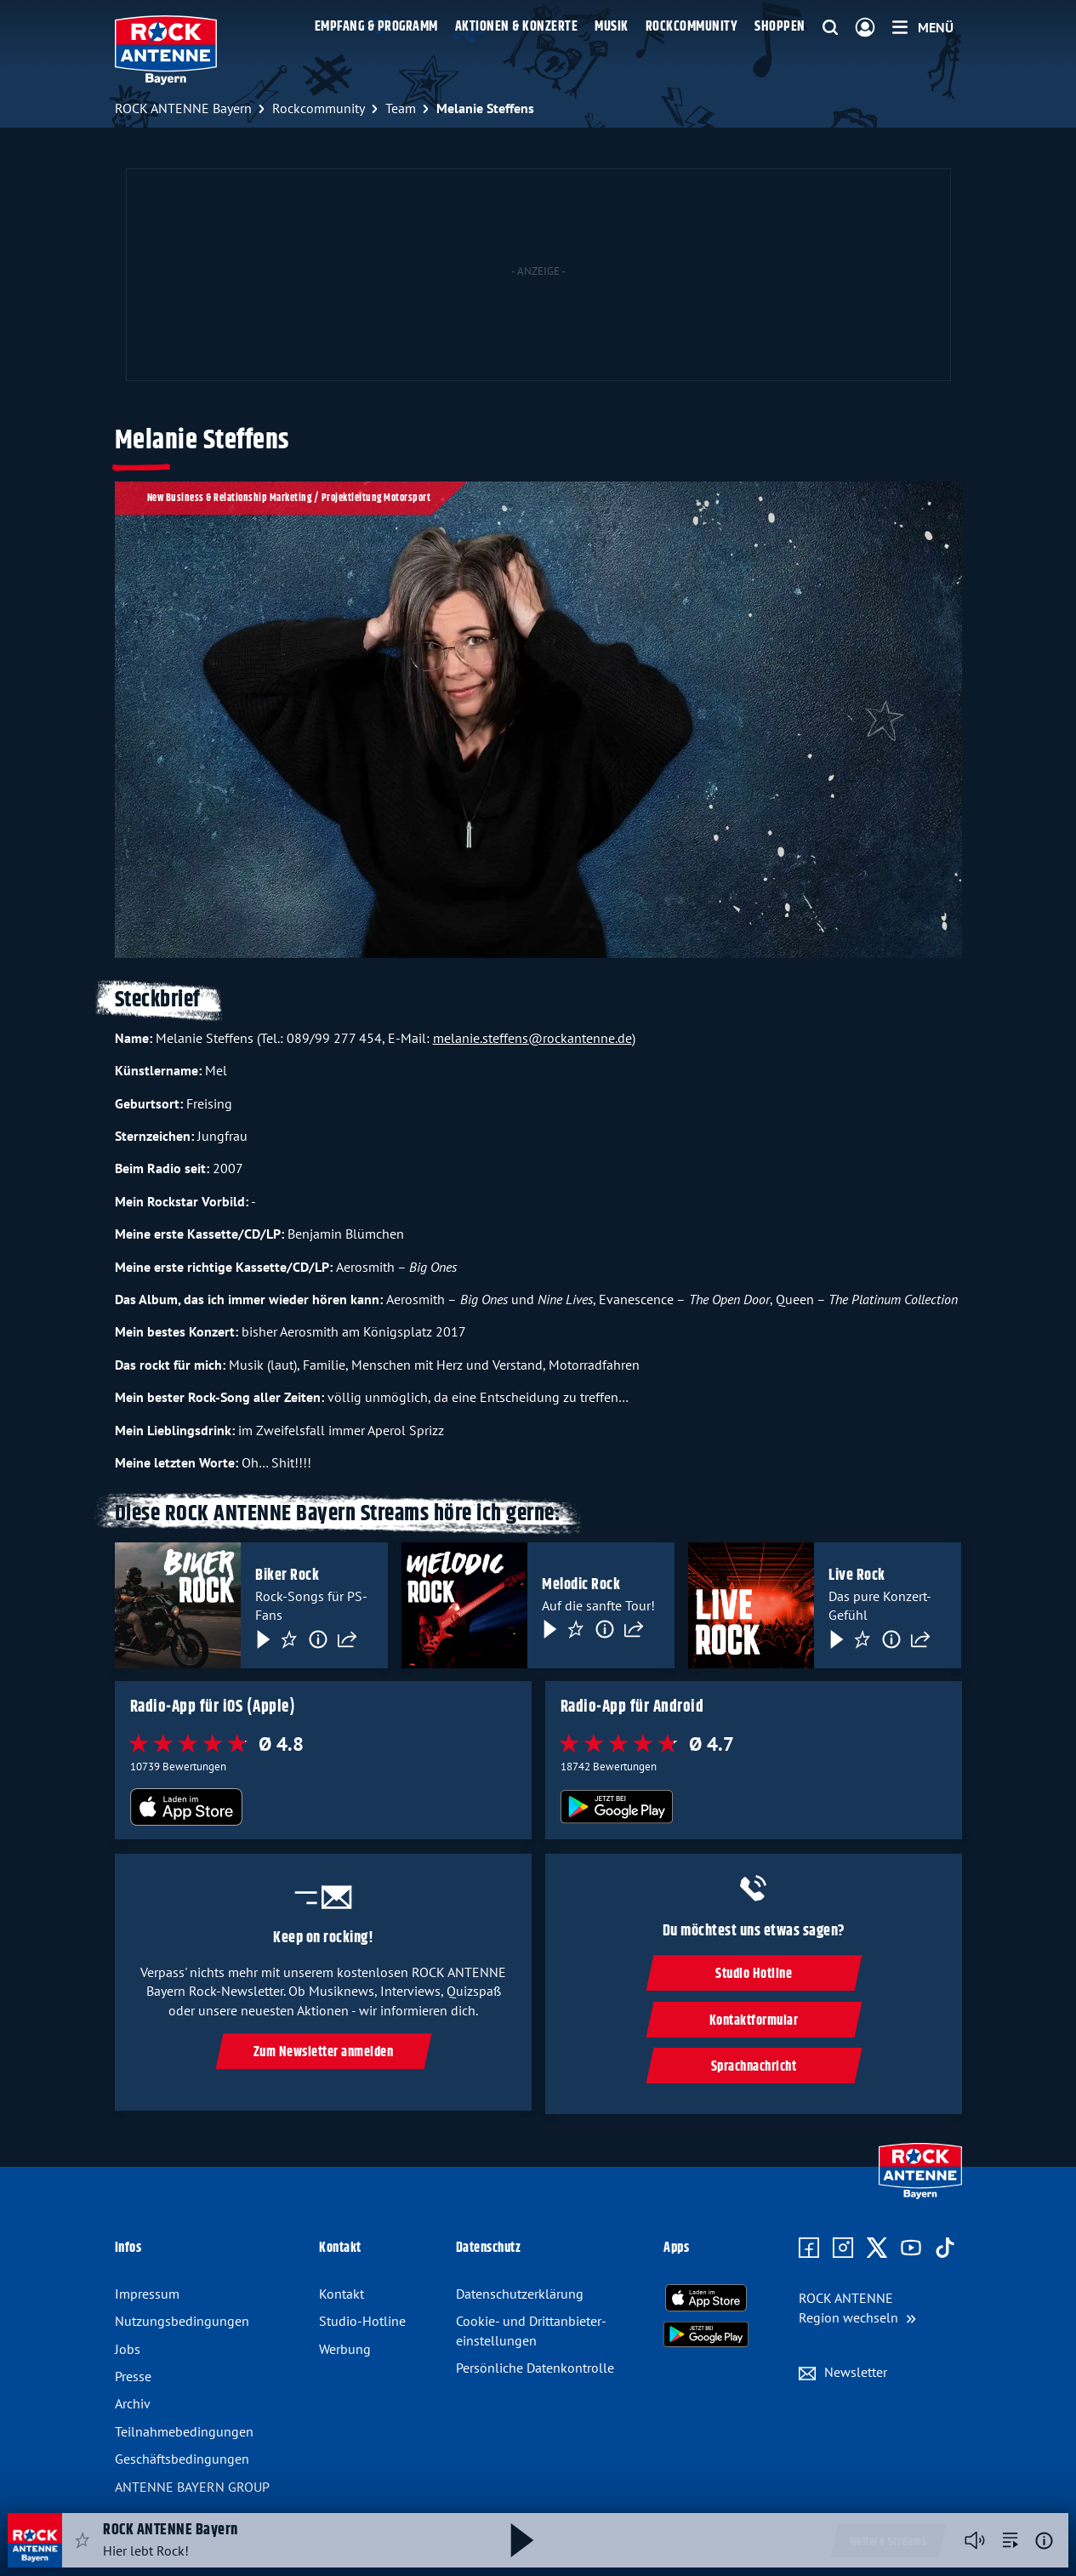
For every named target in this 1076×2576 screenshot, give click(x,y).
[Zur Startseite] (920, 2195)
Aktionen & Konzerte (516, 26)
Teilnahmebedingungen (184, 2431)
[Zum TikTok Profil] (945, 2248)
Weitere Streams (888, 2542)
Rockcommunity (692, 26)
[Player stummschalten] (975, 2540)
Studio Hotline (753, 1974)
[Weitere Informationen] (1044, 2541)
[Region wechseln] (857, 2307)
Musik (612, 26)
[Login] (865, 28)
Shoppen (780, 26)
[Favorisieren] (289, 1638)
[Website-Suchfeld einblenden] (830, 28)
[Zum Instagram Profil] (843, 2248)
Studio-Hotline (362, 2320)
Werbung (345, 2348)
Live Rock (856, 1575)
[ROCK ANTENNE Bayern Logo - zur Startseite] (166, 50)
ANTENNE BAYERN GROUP (192, 2486)
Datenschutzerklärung (520, 2293)
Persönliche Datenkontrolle (535, 2367)
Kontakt (341, 2293)
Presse (133, 2376)
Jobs (127, 2348)
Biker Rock (287, 1575)
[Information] (318, 1638)
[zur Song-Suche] (1010, 2540)
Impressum (147, 2293)
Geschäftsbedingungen (182, 2458)
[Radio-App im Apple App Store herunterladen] (322, 1808)
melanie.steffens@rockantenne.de (532, 1037)
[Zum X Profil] (877, 2248)
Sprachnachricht (753, 2066)
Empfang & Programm (376, 26)
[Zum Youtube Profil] (911, 2248)
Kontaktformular (753, 2021)
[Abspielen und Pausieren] (522, 2540)
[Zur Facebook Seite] (809, 2248)
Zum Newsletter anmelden (323, 2052)
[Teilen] (347, 1638)
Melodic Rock (581, 1585)
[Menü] (923, 27)
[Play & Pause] (262, 1638)
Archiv (133, 2403)
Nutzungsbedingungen (182, 2320)
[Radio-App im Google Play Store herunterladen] (753, 1808)
